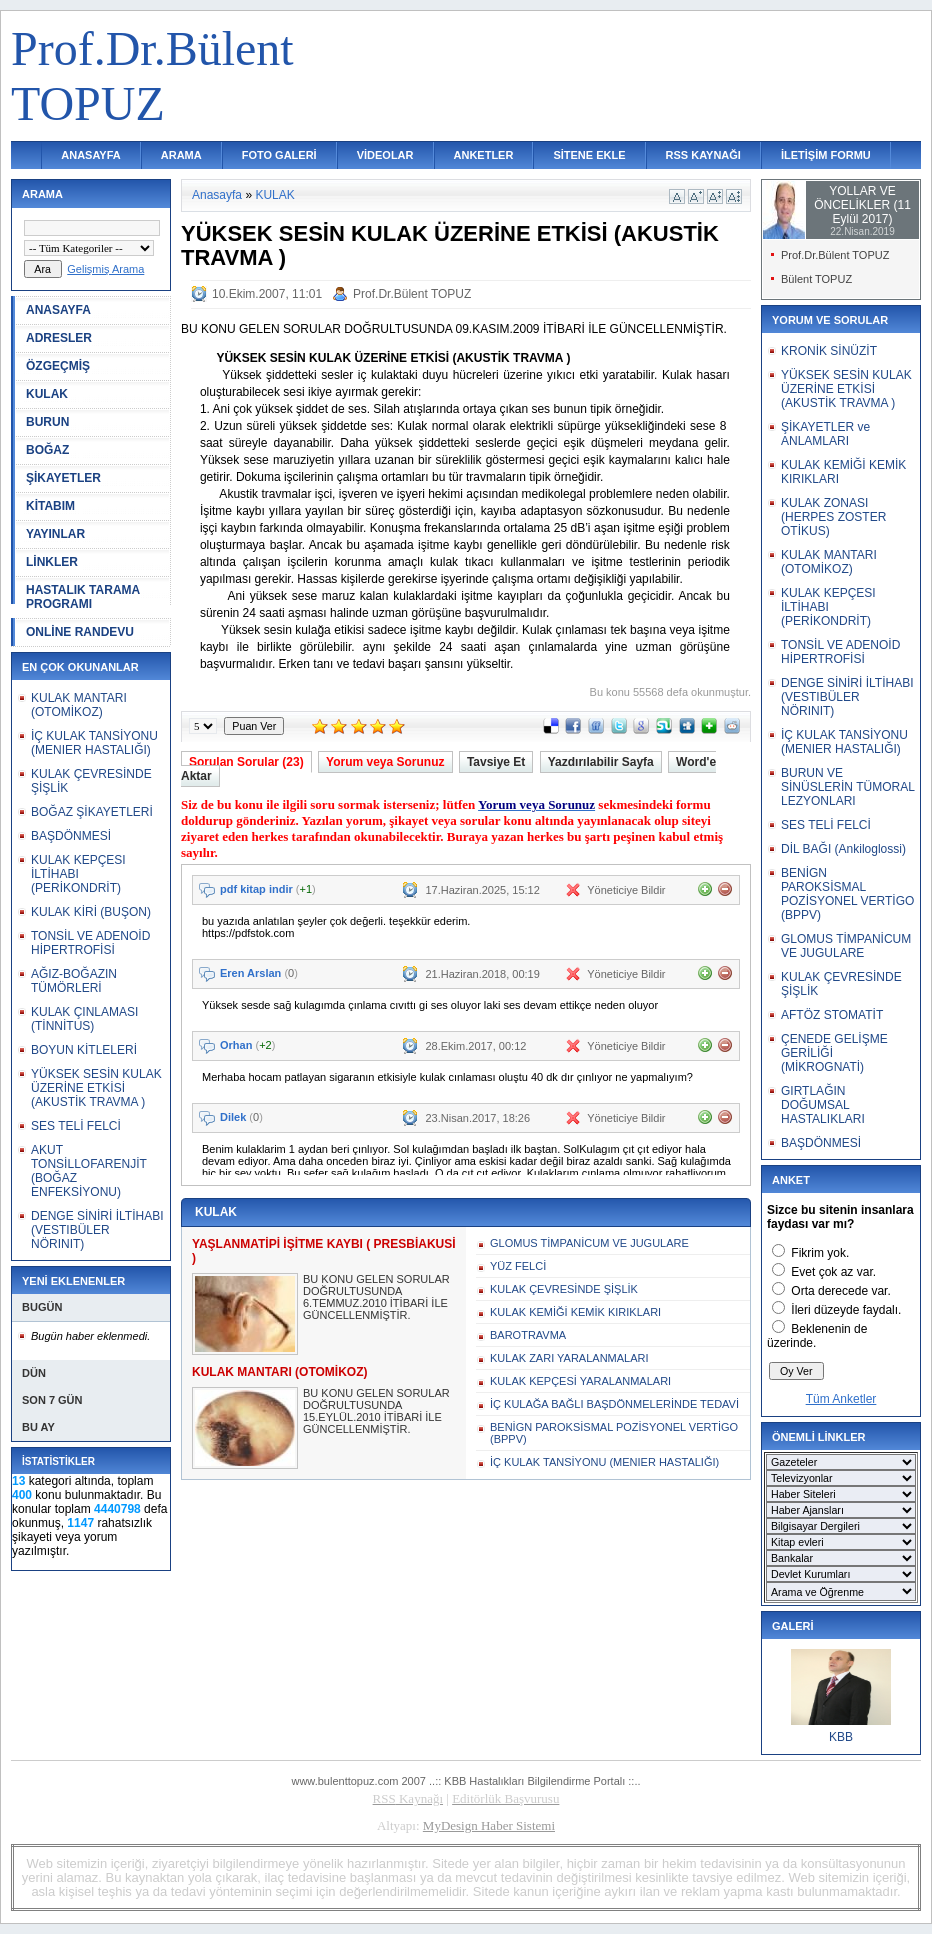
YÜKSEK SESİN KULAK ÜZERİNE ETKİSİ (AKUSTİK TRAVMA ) (96, 1088)
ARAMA (181, 155)
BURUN (47, 422)
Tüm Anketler (841, 1399)
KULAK (47, 394)
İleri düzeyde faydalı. (846, 1310)
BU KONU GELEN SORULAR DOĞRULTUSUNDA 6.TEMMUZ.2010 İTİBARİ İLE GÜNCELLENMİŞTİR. (376, 1297)
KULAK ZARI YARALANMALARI (569, 1358)
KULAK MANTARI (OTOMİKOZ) (79, 705)
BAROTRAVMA (528, 1335)
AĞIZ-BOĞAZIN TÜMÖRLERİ (74, 981)
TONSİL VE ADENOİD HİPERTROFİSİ (90, 943)
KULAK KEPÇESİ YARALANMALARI (580, 1381)
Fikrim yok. (820, 1253)
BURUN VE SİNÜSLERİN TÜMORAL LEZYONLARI (847, 787)
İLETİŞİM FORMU (826, 155)
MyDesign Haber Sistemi (489, 1825)
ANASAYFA (91, 155)
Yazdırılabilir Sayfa (601, 762)
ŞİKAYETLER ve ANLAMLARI (825, 434)
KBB (841, 1737)
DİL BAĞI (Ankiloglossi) (843, 849)
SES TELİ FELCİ (76, 1126)
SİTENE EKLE (589, 155)
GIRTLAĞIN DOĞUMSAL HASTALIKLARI (823, 1105)
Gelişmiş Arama (105, 269)
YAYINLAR (55, 534)
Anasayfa (217, 195)
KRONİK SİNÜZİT (829, 351)
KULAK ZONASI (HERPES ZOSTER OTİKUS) (833, 517)
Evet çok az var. (833, 1272)
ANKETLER (484, 155)
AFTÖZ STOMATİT (832, 1015)
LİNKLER (52, 562)
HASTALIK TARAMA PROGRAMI (83, 597)
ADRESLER (59, 338)
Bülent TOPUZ (816, 279)
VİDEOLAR (385, 155)
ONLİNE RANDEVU (80, 632)
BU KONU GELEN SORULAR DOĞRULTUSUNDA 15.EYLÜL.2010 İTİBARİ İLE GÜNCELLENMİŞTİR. (376, 1411)
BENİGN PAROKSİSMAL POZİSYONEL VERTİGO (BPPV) (614, 1433)
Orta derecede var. (840, 1291)
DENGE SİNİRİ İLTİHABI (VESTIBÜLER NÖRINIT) (97, 1230)
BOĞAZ (47, 450)
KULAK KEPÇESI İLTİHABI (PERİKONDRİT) (78, 874)
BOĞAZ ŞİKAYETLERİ (92, 812)
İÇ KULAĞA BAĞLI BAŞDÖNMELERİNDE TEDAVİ (614, 1404)
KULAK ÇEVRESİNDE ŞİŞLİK (564, 1289)
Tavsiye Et (496, 762)
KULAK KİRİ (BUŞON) (91, 912)
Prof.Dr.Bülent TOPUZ (412, 294)
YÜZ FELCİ (518, 1266)
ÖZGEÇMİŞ (58, 366)
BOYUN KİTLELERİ (84, 1050)
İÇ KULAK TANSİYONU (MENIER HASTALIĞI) (94, 743)
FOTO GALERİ (279, 155)
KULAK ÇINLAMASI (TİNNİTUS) (84, 1019)
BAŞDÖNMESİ (71, 836)
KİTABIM (50, 506)
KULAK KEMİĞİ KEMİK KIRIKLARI (575, 1312)
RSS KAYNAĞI (703, 155)
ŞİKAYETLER (63, 478)
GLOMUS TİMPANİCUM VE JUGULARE (589, 1243)
